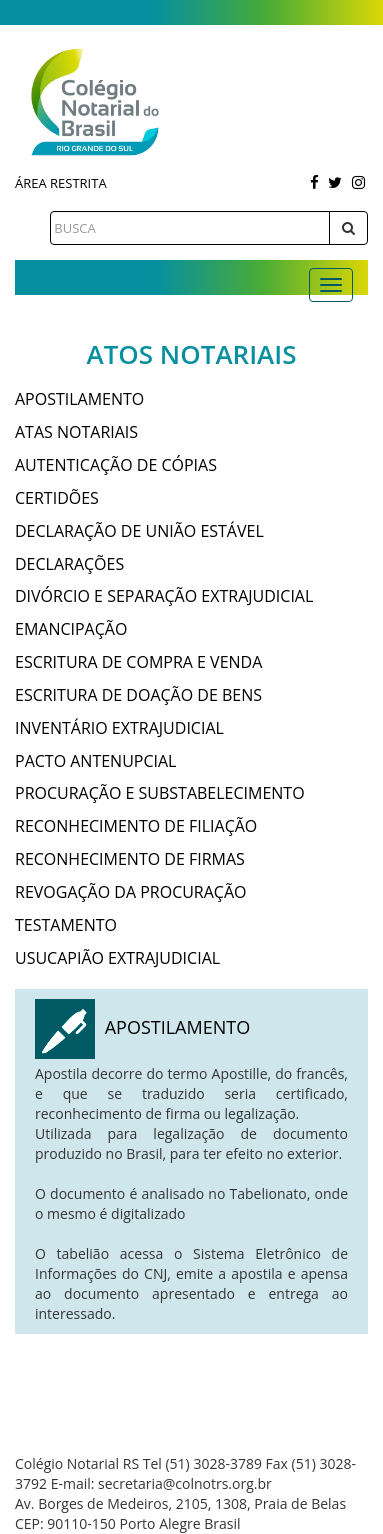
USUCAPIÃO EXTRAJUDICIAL (117, 958)
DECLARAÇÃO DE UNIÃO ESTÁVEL (139, 531)
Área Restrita (61, 183)
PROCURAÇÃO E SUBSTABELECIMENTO (160, 793)
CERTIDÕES (57, 498)
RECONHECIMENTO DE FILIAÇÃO (136, 826)
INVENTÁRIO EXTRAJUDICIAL (119, 728)
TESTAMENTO (66, 925)
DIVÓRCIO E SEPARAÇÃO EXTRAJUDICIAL (164, 596)
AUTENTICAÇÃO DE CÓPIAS (116, 465)
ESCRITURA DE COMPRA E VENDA (138, 662)
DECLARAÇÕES (69, 564)
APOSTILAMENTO (79, 399)
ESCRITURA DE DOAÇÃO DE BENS (138, 695)
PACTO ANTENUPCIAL (95, 761)
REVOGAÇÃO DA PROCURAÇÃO (131, 892)
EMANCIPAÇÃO (71, 629)
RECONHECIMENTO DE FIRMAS (130, 859)
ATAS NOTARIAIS (76, 432)
